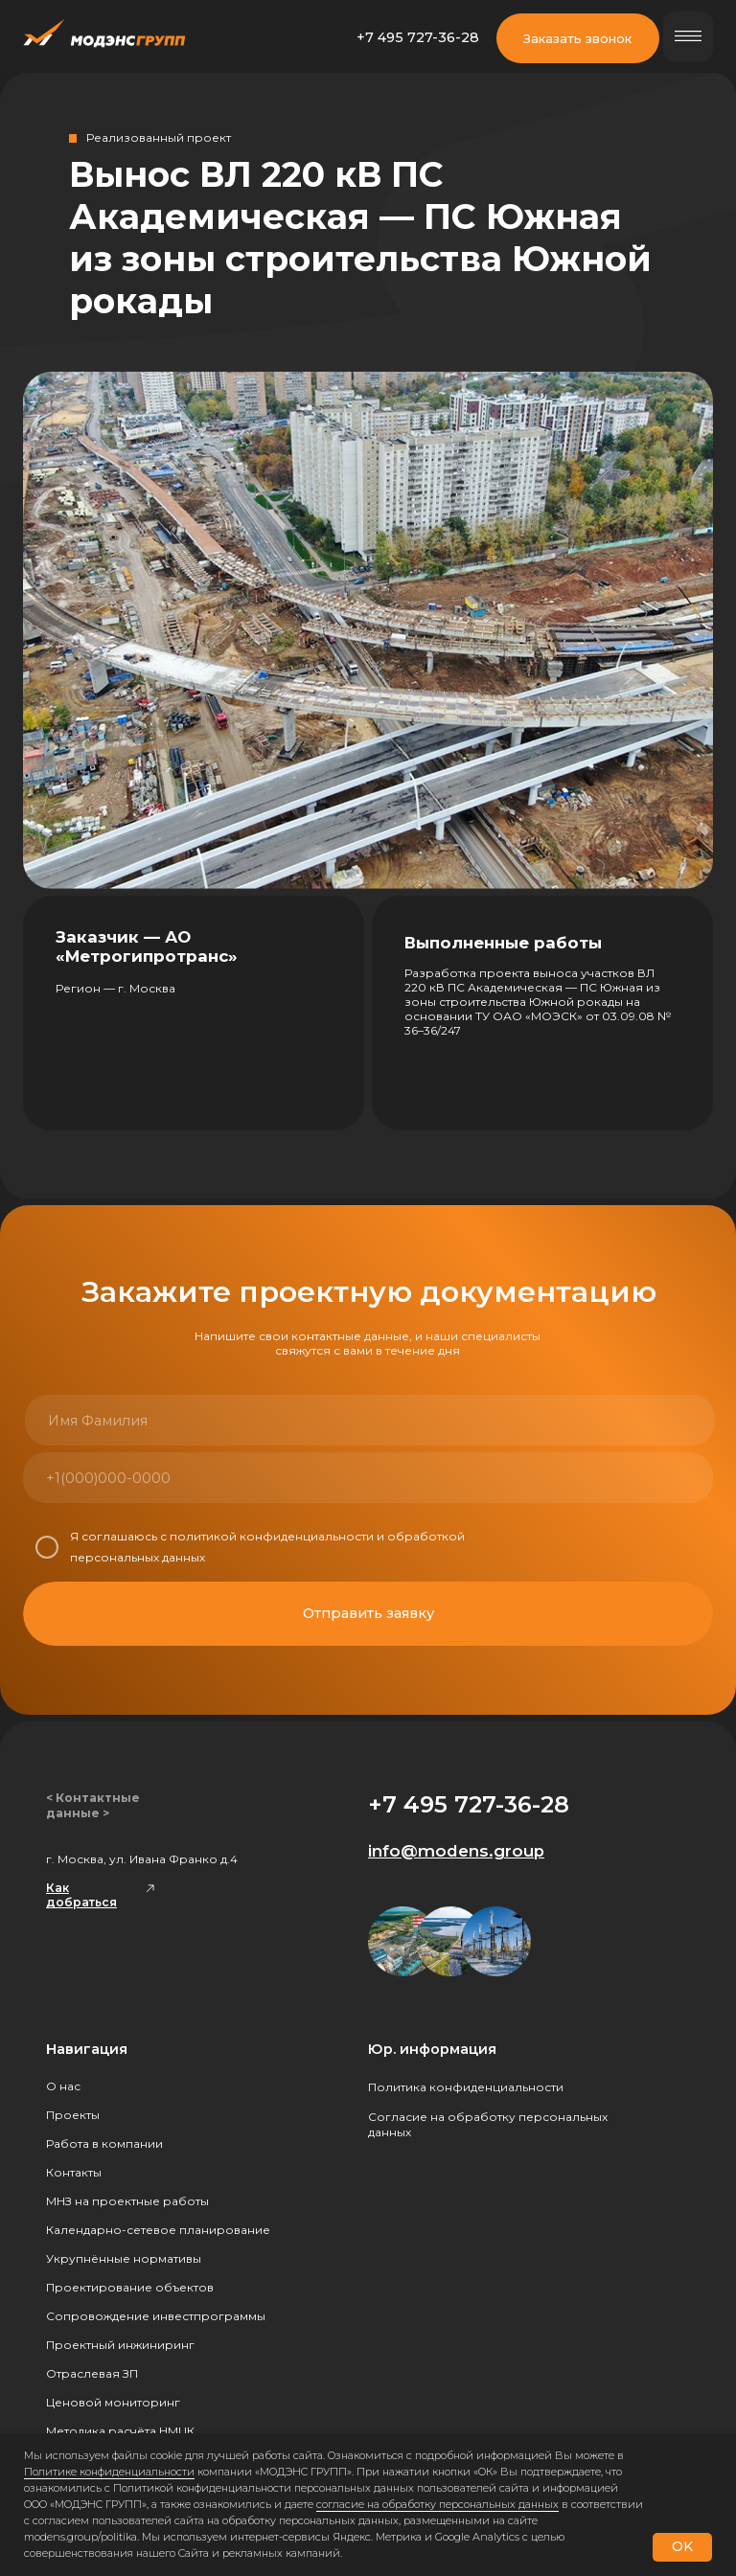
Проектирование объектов (130, 2287)
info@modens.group (456, 1850)
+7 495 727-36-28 (417, 37)
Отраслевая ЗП (92, 2373)
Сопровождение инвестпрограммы (155, 2316)
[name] (195, 1420)
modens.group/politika (80, 2536)
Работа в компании (104, 2143)
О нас (63, 2086)
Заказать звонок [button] (577, 38)
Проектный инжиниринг (120, 2344)
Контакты (74, 2172)
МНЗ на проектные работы (127, 2201)
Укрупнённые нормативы (123, 2258)
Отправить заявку (368, 1613)
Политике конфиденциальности (109, 2471)
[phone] (193, 1477)
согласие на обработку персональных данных (437, 2504)
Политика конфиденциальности (466, 2087)
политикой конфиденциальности (272, 1536)
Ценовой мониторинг (113, 2402)
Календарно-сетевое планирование (158, 2230)
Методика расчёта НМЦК (120, 2431)
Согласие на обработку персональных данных (488, 2124)
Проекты (73, 2115)
